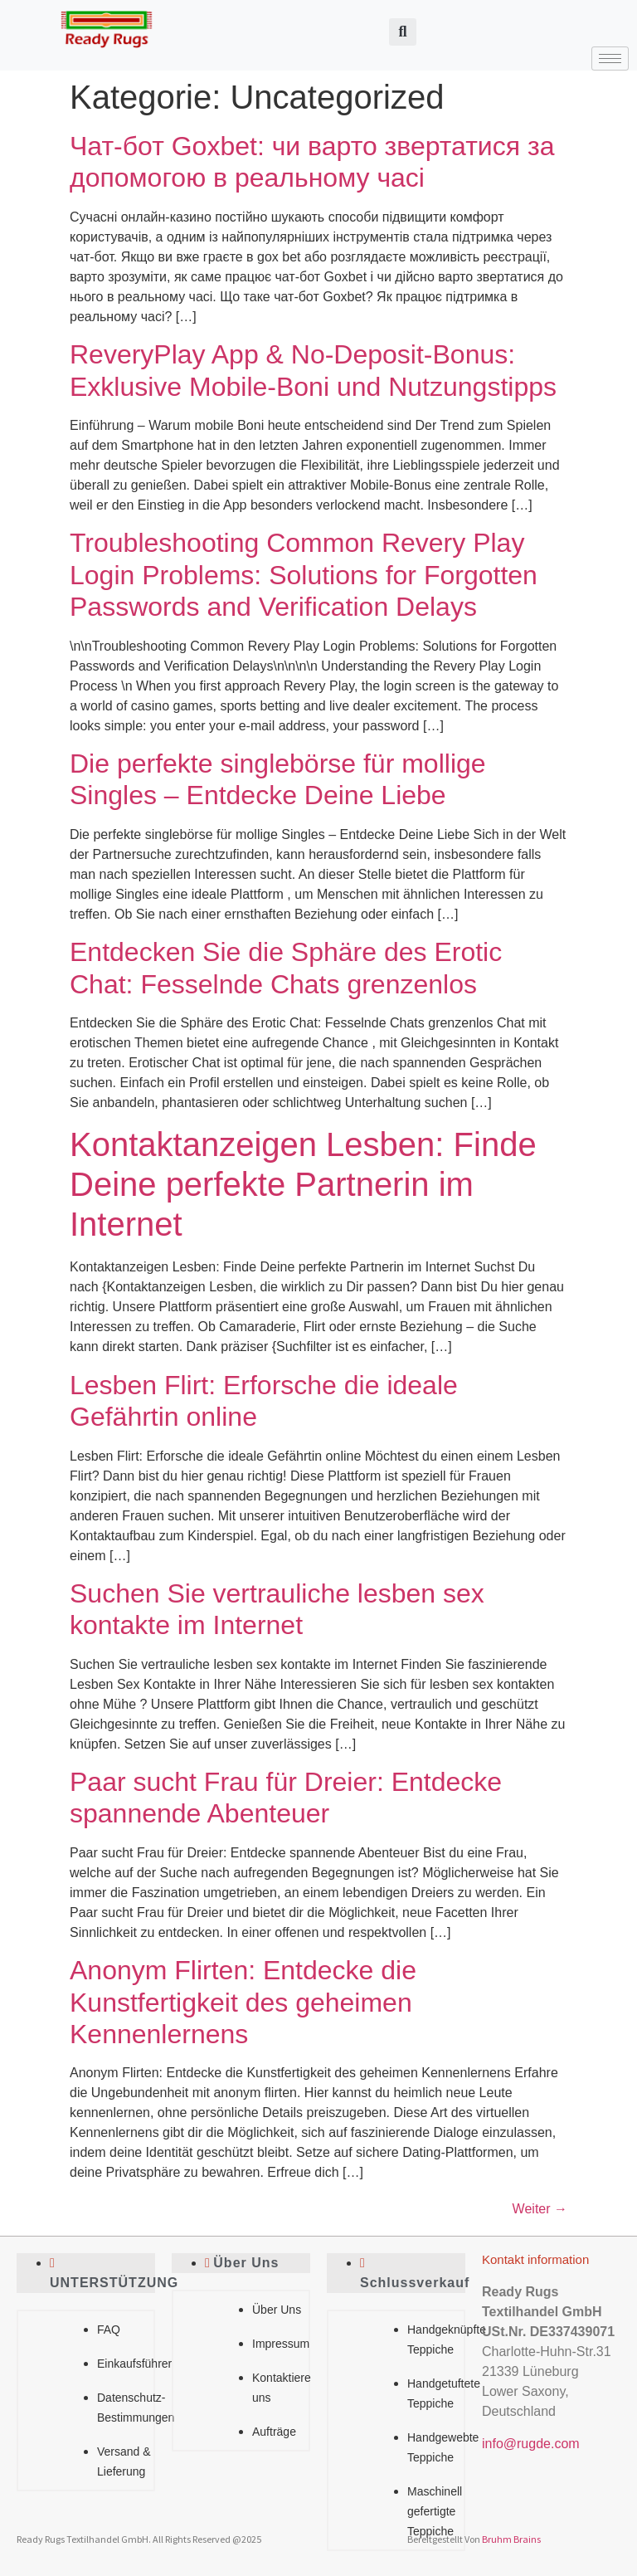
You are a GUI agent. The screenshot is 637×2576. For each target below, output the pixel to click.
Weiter (540, 2209)
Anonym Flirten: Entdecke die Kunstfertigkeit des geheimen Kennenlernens (243, 2002)
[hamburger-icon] (610, 58)
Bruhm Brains (511, 2539)
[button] (402, 32)
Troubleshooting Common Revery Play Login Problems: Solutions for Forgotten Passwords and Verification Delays (303, 575)
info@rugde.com (531, 2444)
